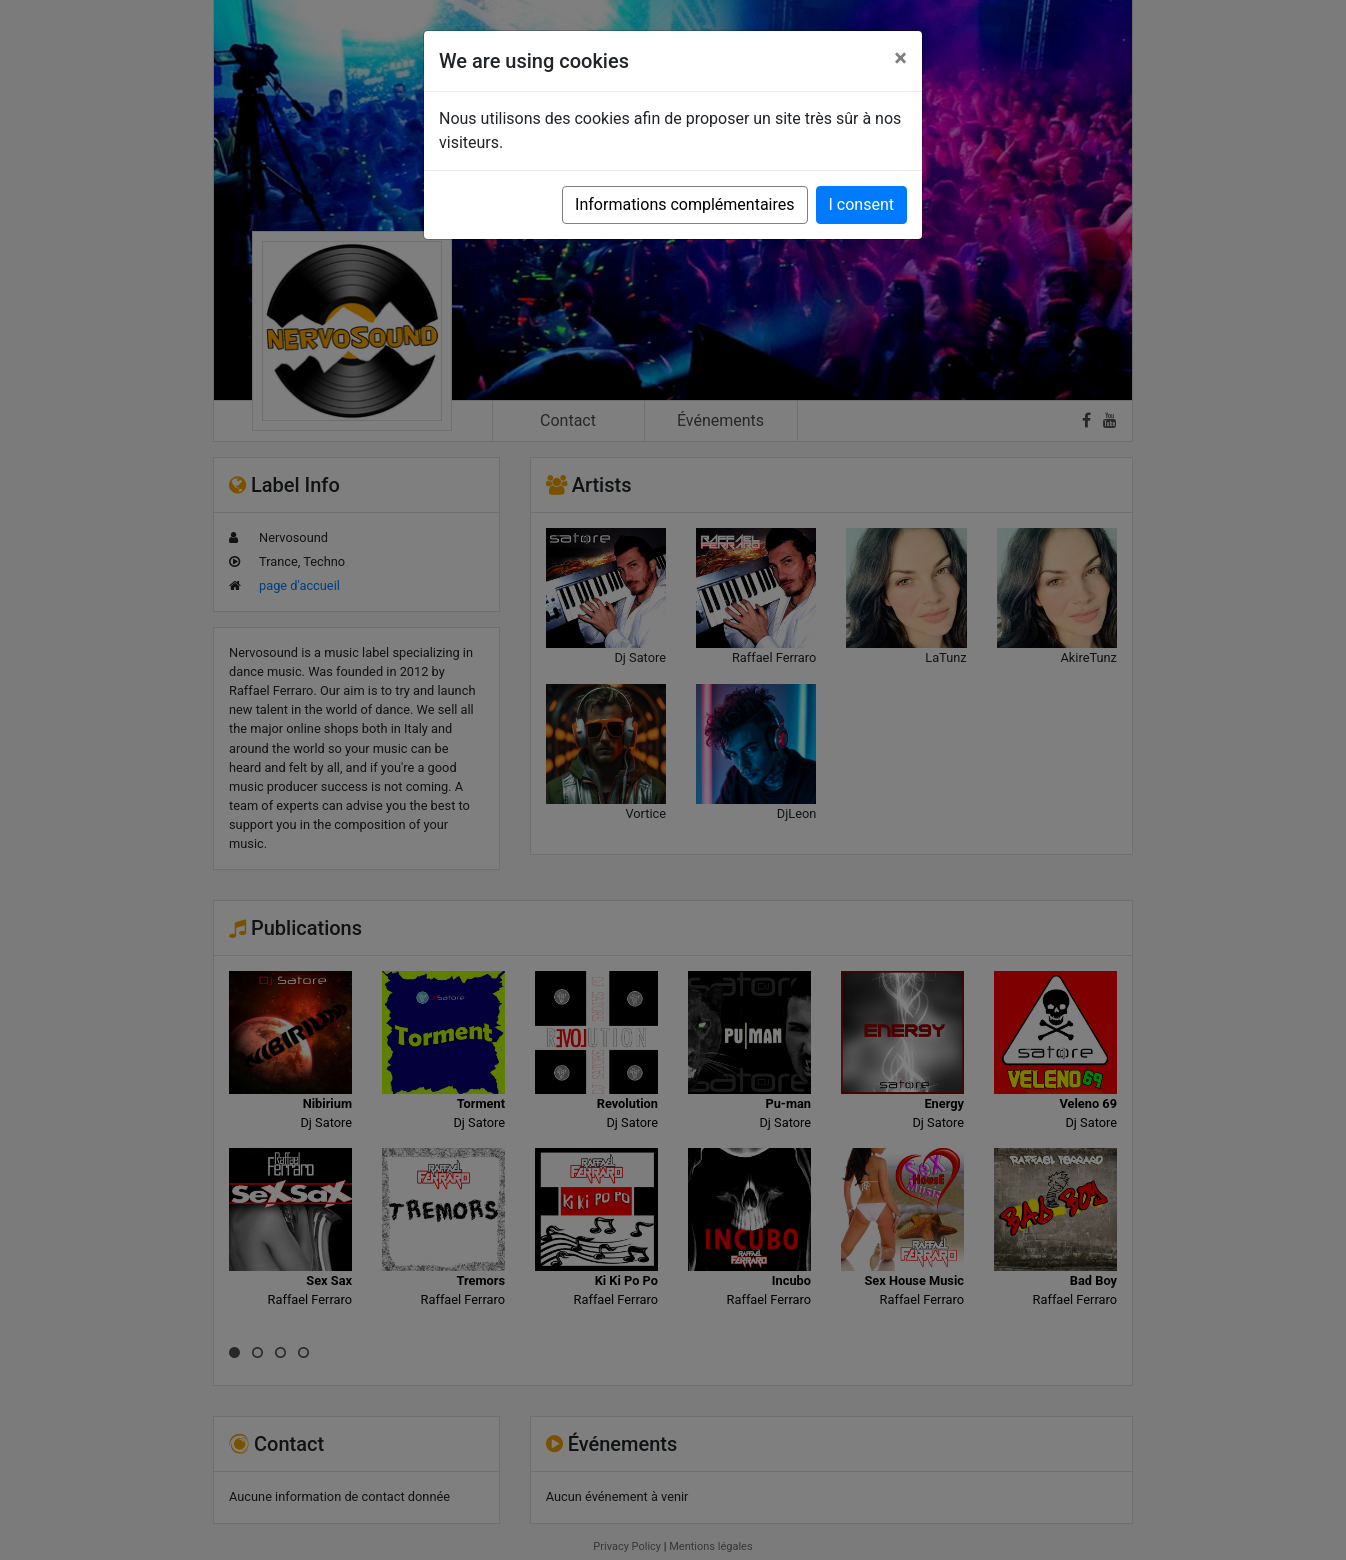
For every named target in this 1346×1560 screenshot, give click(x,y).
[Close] (900, 58)
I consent (861, 204)
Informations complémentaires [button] (684, 204)
